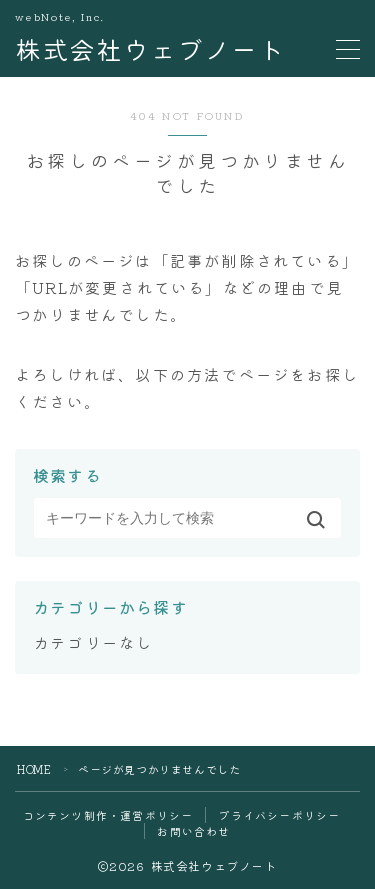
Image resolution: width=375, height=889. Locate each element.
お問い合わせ (193, 831)
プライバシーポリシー (279, 815)
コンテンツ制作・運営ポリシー (108, 815)
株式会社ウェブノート (150, 49)
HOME (34, 769)
